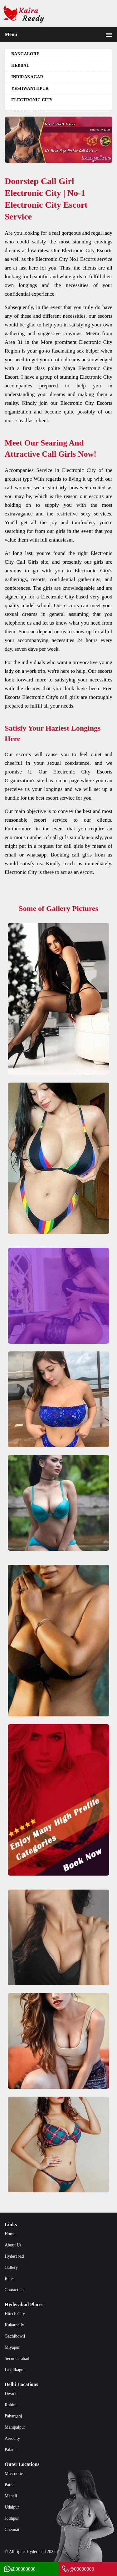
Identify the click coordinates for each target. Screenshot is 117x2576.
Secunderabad (17, 2358)
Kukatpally (14, 2325)
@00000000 (19, 2569)
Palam (10, 2449)
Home (10, 2234)
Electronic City (32, 100)
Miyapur (12, 2347)
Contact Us (14, 2289)
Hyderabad (14, 2256)
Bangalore (25, 54)
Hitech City (15, 2313)
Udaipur (12, 2507)
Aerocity (12, 2438)
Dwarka (11, 2393)
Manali (11, 2496)
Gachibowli (15, 2336)
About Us (13, 2245)
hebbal (20, 65)
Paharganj (13, 2416)
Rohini (11, 2405)
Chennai (12, 2529)
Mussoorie (14, 2473)
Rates (9, 2278)
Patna (9, 2484)
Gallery (11, 2267)
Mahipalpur (15, 2427)
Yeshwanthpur (30, 88)
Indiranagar (27, 77)
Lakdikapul (15, 2369)
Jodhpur (12, 2518)
